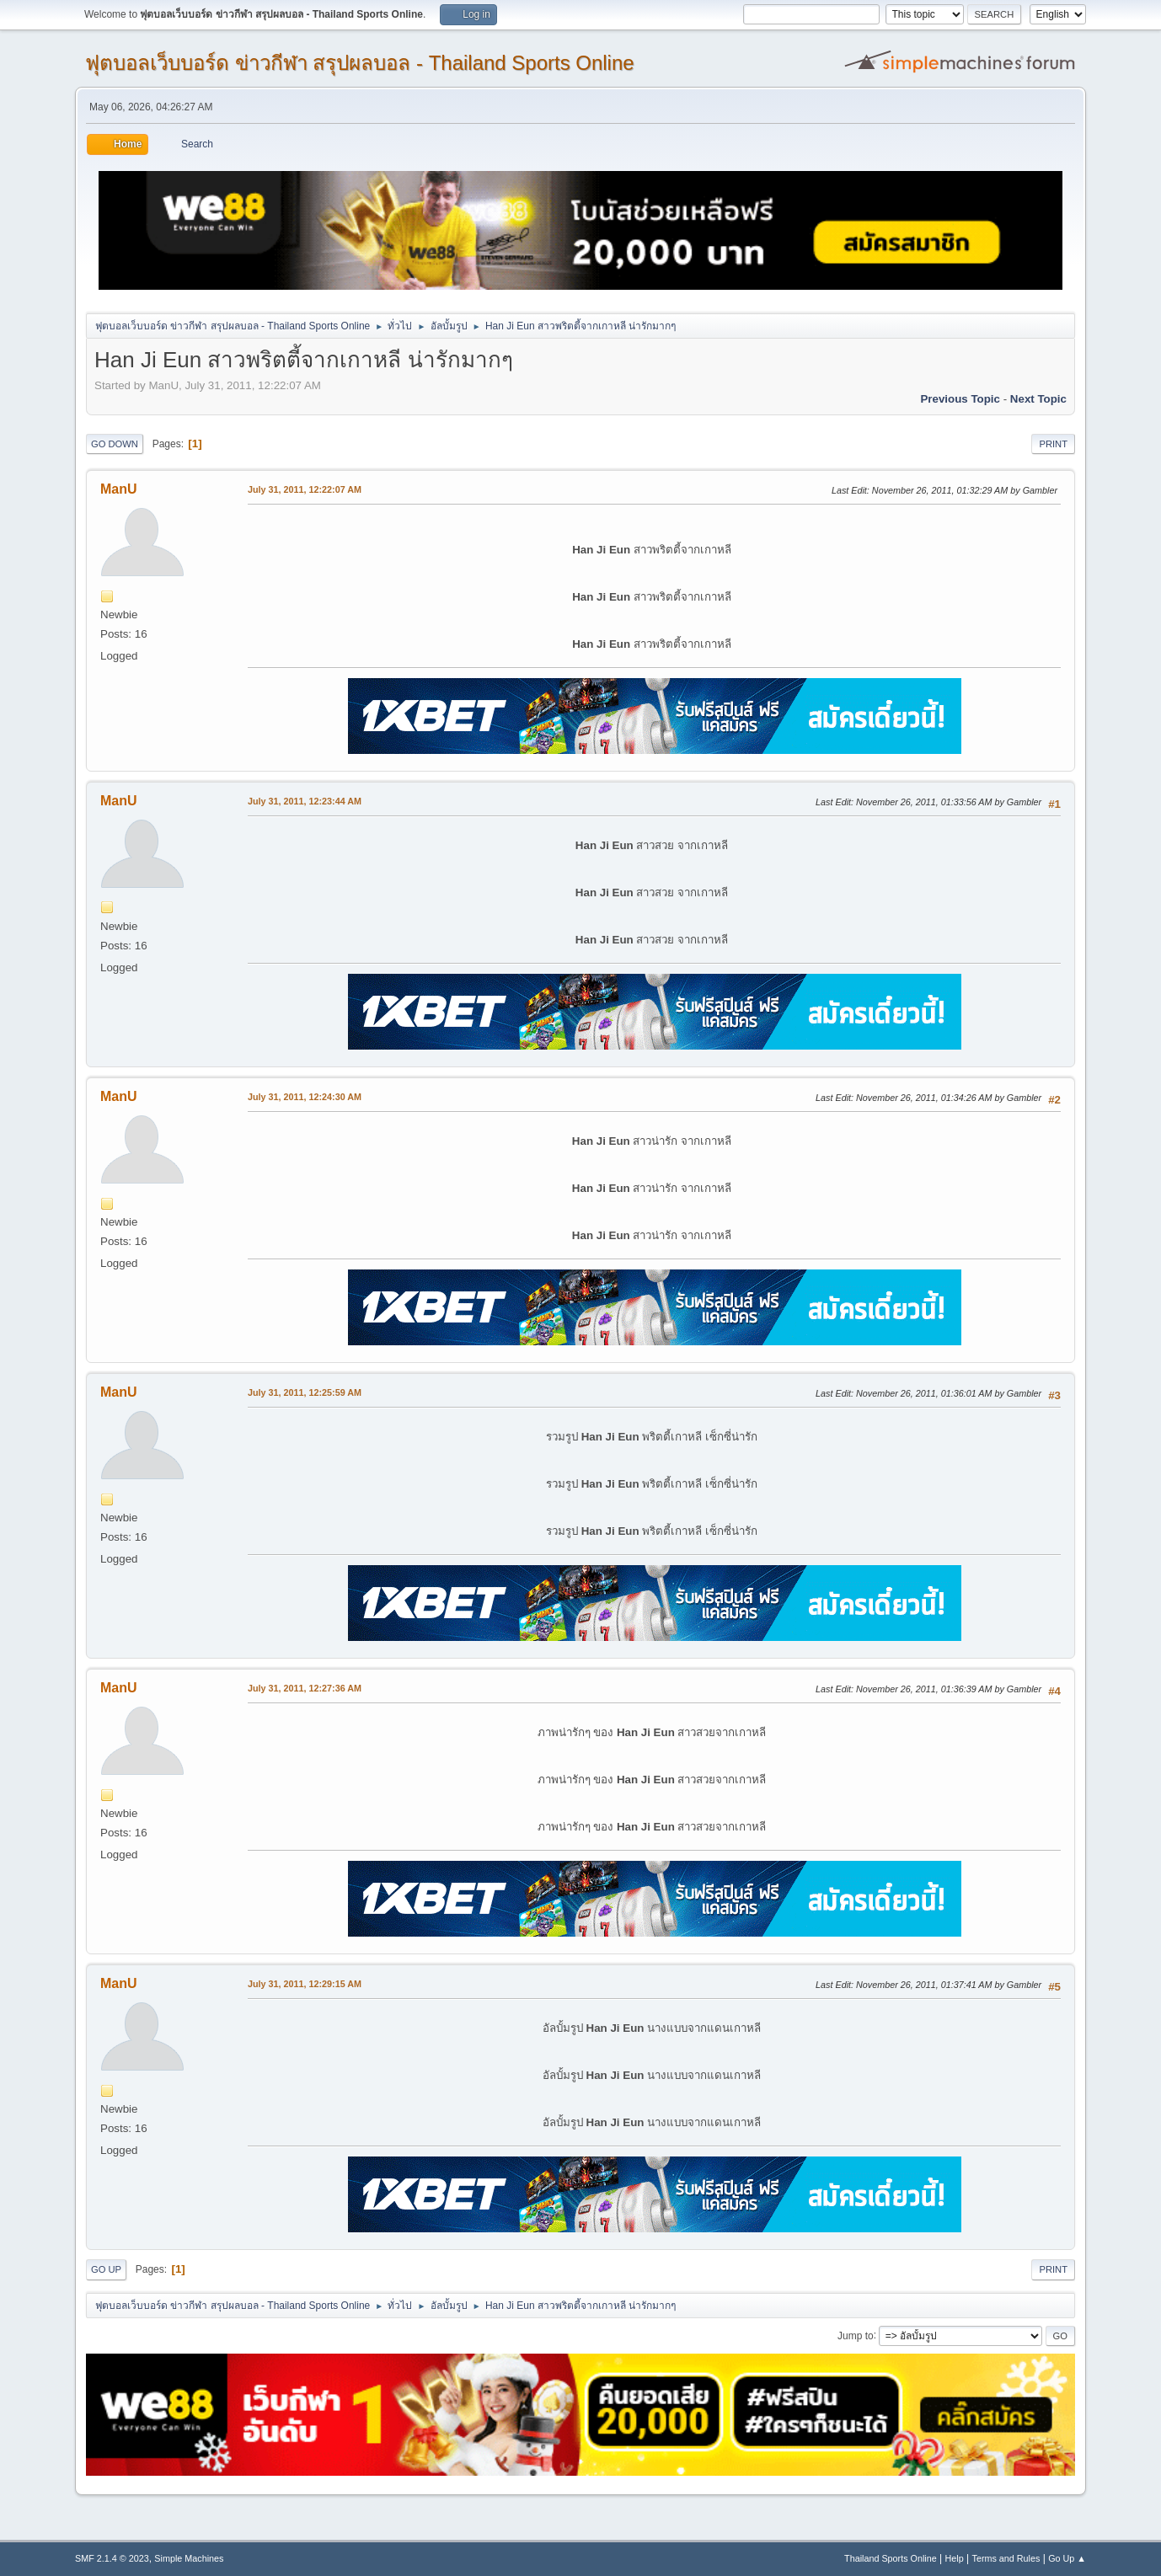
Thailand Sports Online (890, 2558)
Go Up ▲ (1067, 2558)
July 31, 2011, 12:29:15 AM (304, 1984)
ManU (118, 489)
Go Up (106, 2269)
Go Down (114, 444)
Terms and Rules (1006, 2558)
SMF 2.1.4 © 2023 (112, 2558)
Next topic (1038, 399)
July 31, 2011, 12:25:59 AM (304, 1392)
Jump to (855, 2335)
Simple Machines (188, 2558)
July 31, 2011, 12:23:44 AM (304, 801)
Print (1053, 444)
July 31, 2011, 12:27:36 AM (304, 1688)
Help (954, 2558)
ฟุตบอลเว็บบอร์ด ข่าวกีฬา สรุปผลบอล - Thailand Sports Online (359, 62)
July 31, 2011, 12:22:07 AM (304, 489)
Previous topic (960, 399)
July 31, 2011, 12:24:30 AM (304, 1097)
